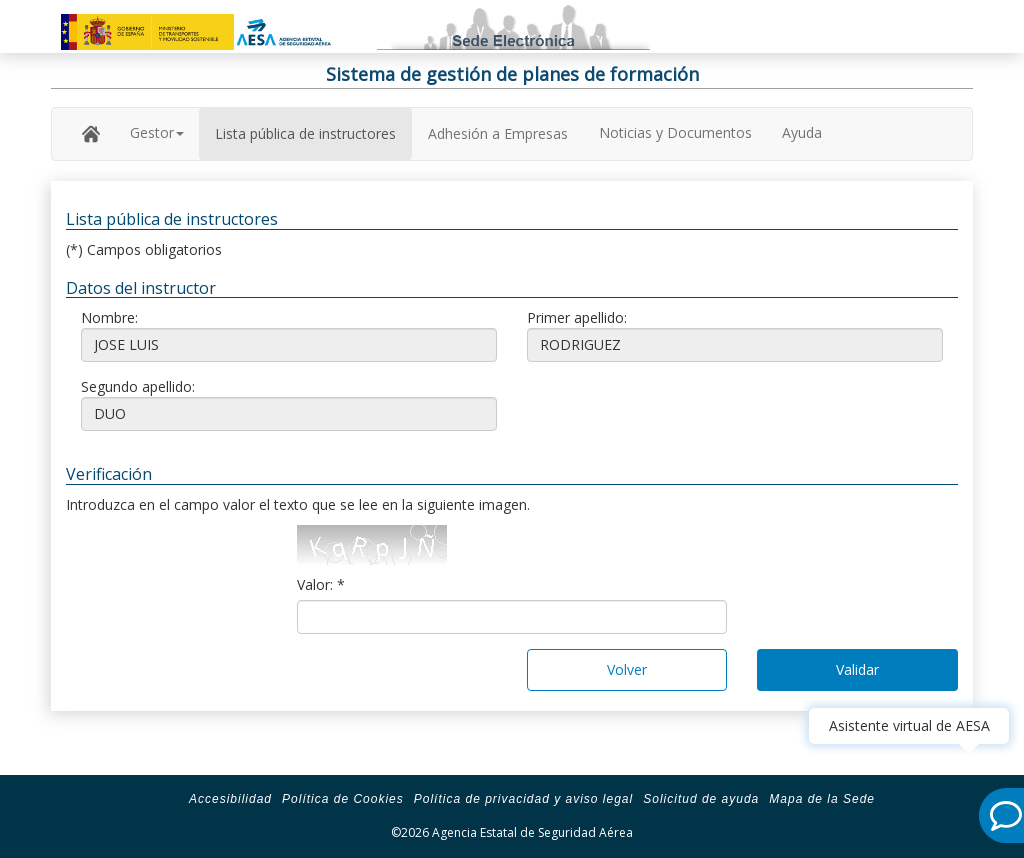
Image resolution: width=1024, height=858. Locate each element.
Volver (627, 669)
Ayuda (802, 132)
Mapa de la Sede (822, 799)
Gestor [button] (157, 132)
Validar (857, 669)
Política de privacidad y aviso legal (523, 799)
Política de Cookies (343, 799)
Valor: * (321, 584)
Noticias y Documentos (675, 132)
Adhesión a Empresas (498, 133)
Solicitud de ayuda (701, 799)
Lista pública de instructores (305, 133)
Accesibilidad (230, 799)
